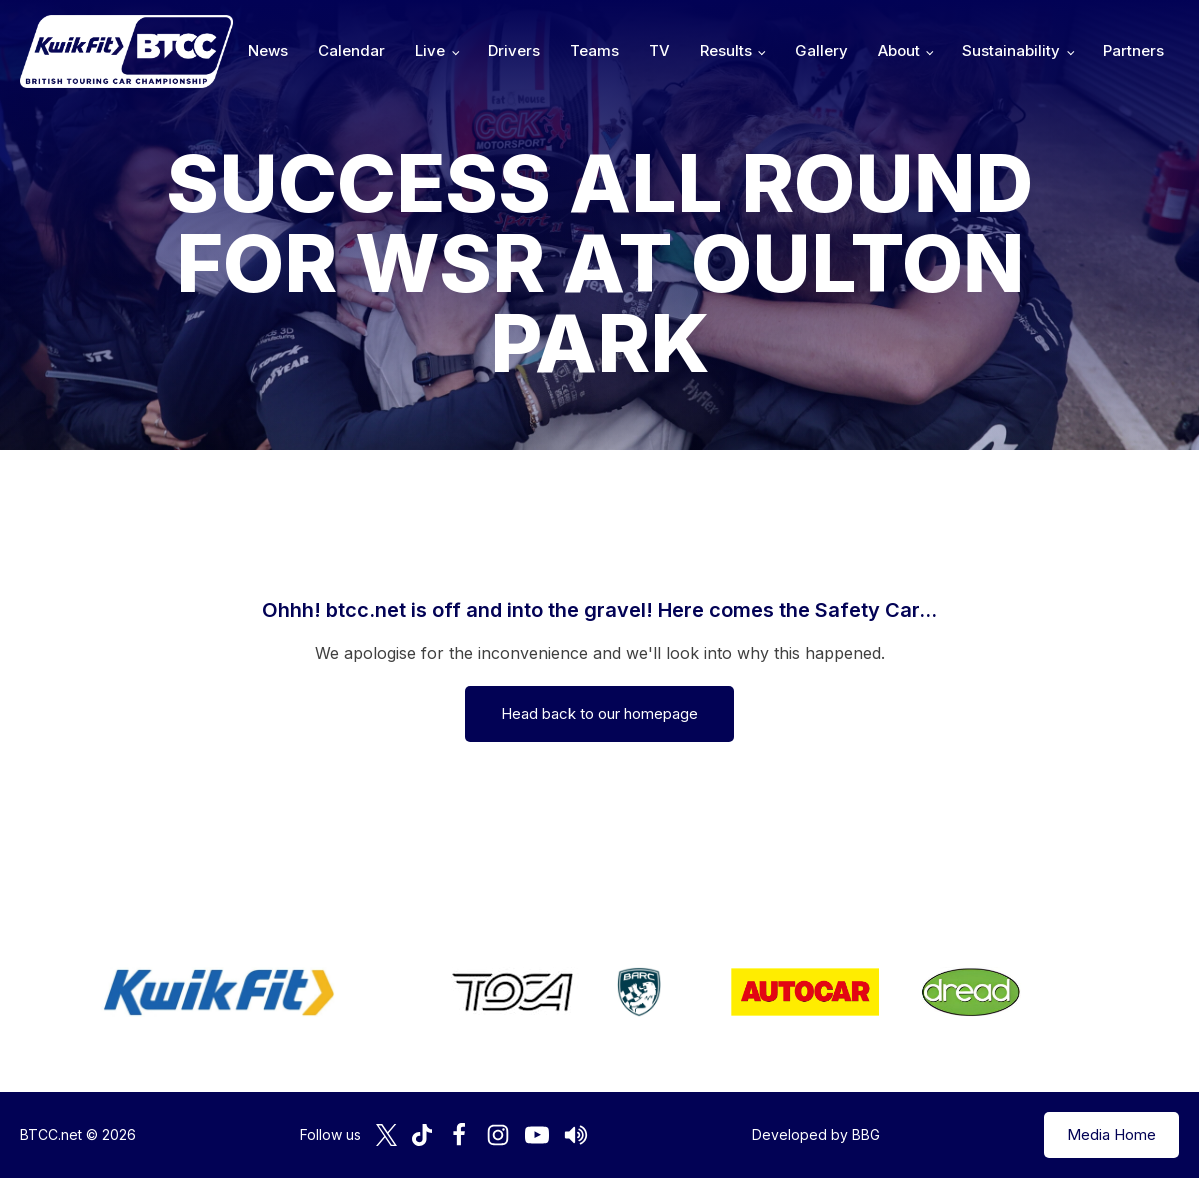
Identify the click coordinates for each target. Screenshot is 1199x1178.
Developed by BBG (816, 1134)
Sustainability (1011, 50)
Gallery (821, 50)
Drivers (514, 50)
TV (659, 50)
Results (726, 50)
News (268, 50)
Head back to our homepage (599, 713)
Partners (1133, 50)
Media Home (1111, 1134)
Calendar (351, 50)
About (899, 50)
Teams (594, 50)
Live (430, 50)
